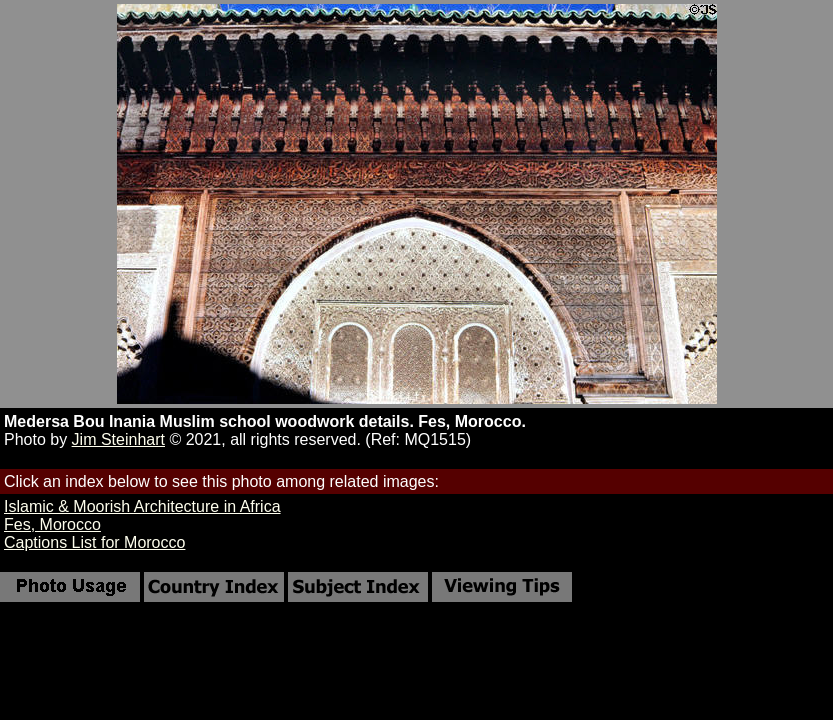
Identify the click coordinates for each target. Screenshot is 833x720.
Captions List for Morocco (94, 542)
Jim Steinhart (118, 439)
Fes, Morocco (52, 524)
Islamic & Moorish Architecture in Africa (142, 506)
